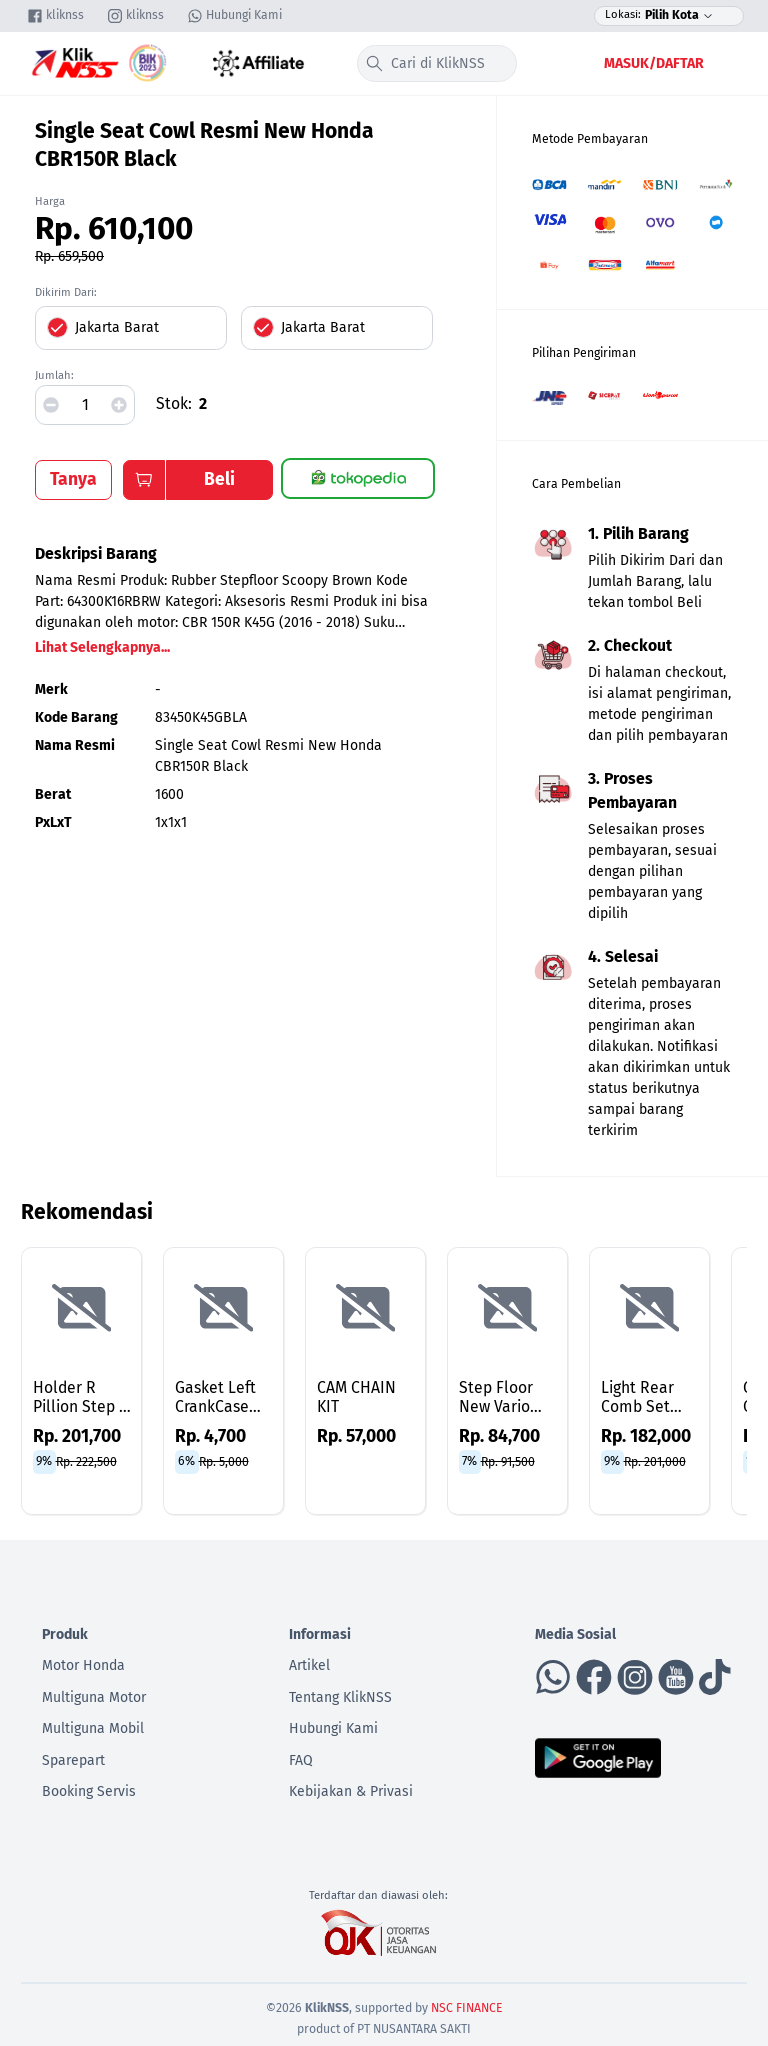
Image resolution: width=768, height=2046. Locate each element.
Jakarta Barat (117, 327)
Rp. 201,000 (655, 1461)
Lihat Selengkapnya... (102, 647)
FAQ (301, 1760)
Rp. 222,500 (86, 1461)
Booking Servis (89, 1791)
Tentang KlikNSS (340, 1697)
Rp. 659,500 (69, 256)
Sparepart (73, 1760)
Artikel (309, 1665)
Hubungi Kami (333, 1728)
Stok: (174, 403)
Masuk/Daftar (654, 63)
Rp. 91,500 (508, 1461)
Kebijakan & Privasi (351, 1791)
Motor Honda (83, 1665)
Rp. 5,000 (224, 1461)
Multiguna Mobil (93, 1728)
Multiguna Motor (94, 1697)
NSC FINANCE (467, 2008)
